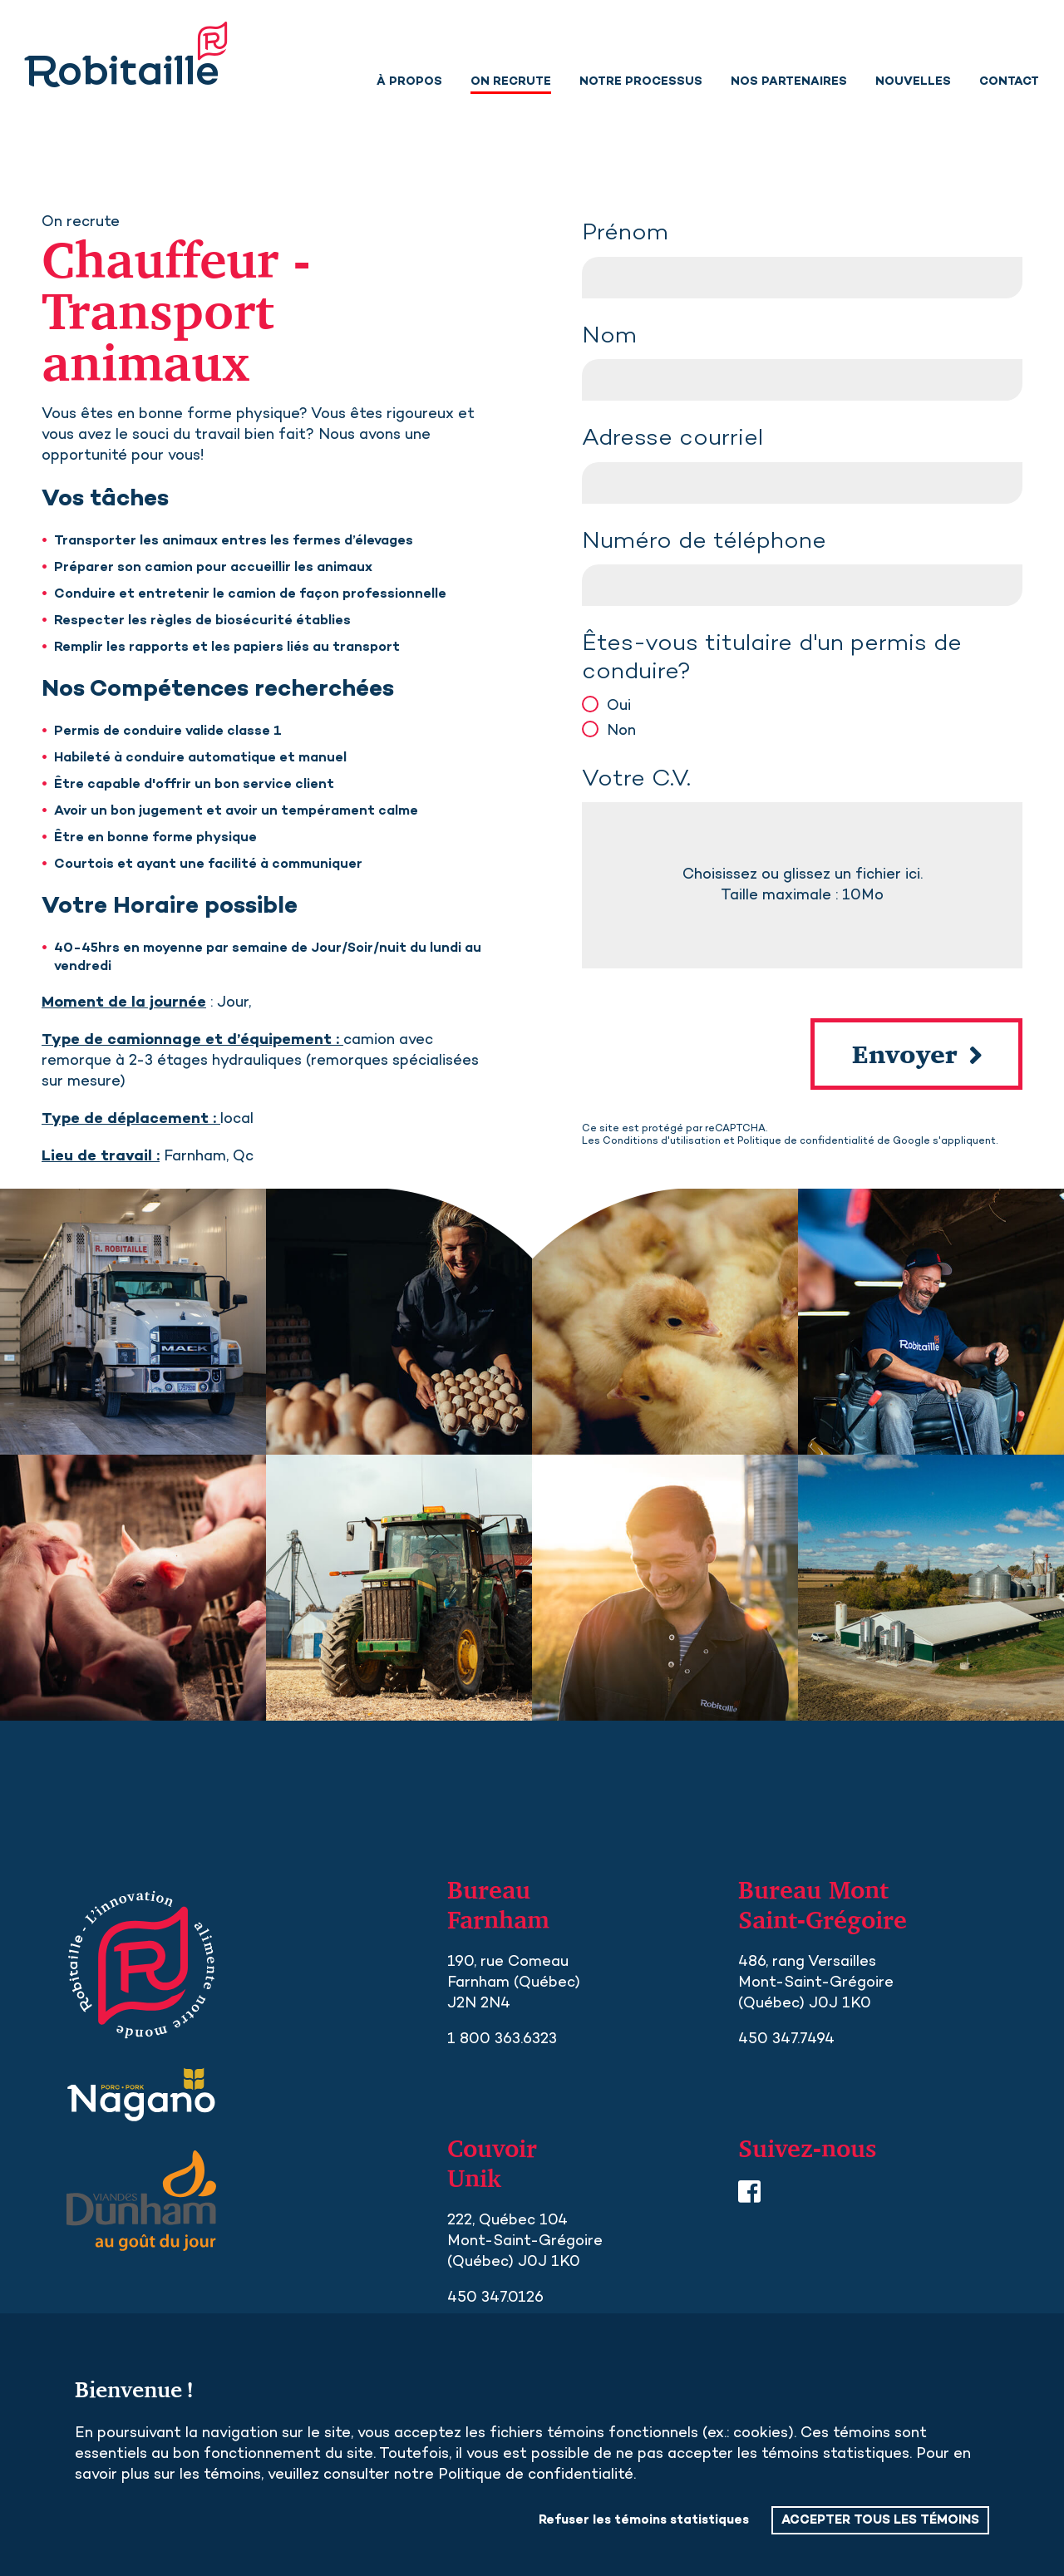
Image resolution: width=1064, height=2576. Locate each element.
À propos (409, 82)
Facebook (749, 2191)
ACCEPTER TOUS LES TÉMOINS (880, 2520)
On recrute (510, 82)
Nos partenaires (789, 82)
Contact (1009, 82)
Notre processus (640, 82)
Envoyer (905, 1054)
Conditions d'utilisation (662, 1141)
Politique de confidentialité (805, 1141)
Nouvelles (913, 82)
